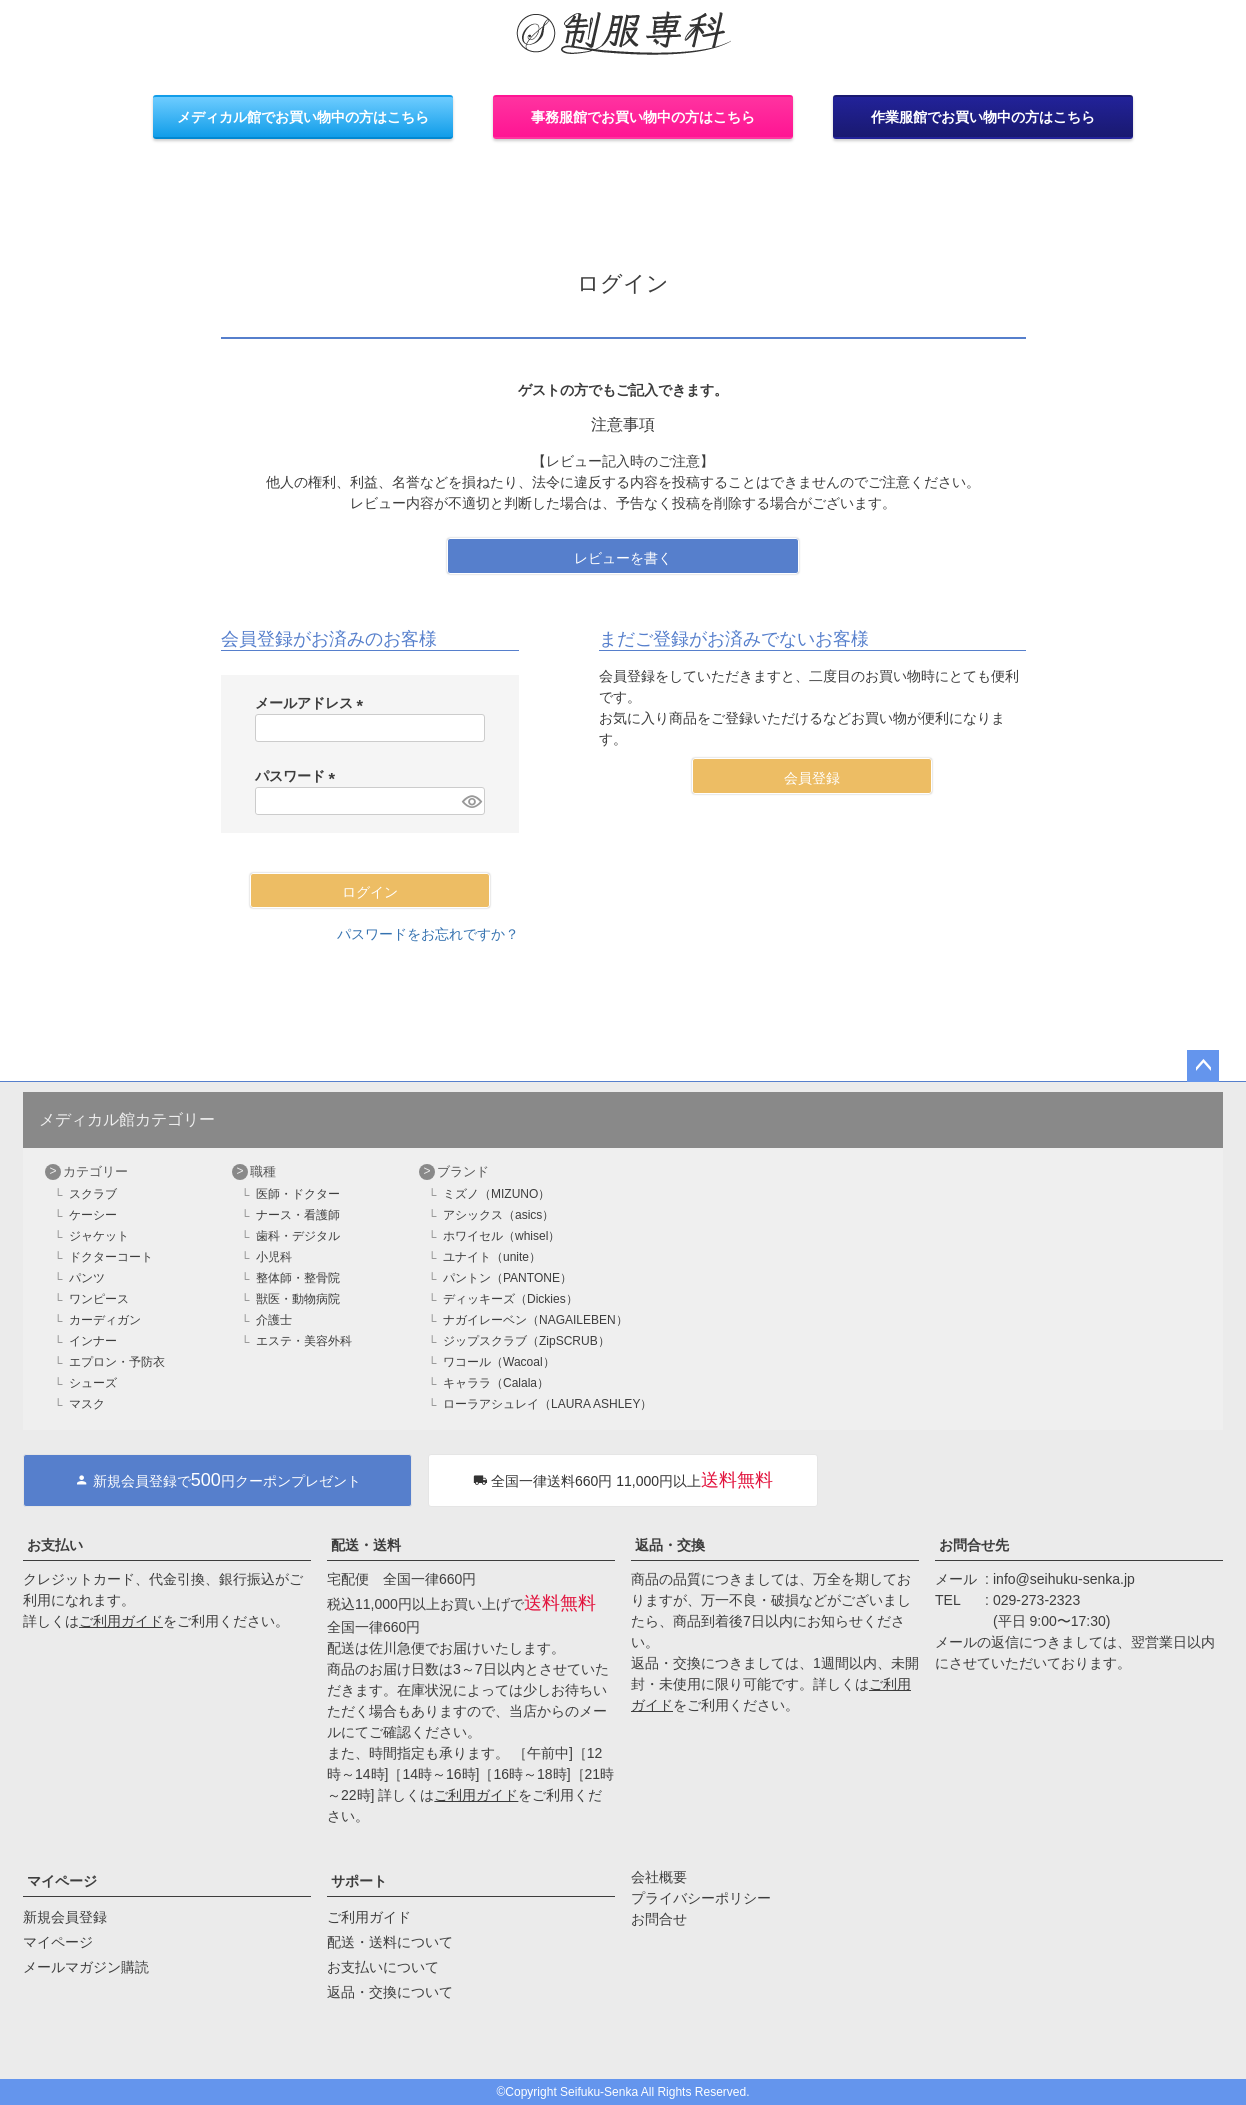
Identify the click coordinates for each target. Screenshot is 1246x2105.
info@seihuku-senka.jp (1064, 1579)
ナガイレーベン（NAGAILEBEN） (535, 1320)
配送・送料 (366, 1545)
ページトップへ (1203, 1066)
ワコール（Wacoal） (499, 1362)
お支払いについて (383, 1967)
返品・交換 (670, 1545)
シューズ (93, 1383)
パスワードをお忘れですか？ (428, 934)
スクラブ (93, 1194)
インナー (93, 1341)
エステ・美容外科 (304, 1341)
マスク (87, 1404)
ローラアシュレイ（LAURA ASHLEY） (547, 1404)
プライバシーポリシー (701, 1898)
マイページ (62, 1881)
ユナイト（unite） (492, 1257)
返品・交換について (390, 1992)
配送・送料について (390, 1942)
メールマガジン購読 (86, 1967)
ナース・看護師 (298, 1215)
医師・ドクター (298, 1194)
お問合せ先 (974, 1545)
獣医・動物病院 (298, 1299)
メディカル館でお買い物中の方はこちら (303, 117)
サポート (359, 1881)
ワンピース (99, 1299)
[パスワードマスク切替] (470, 801)
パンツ (87, 1278)
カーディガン (105, 1320)
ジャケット (99, 1236)
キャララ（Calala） (496, 1383)
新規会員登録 (65, 1917)
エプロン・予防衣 (117, 1362)
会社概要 (659, 1877)
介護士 (274, 1320)
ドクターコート (111, 1257)
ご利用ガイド (121, 1621)
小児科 (274, 1257)
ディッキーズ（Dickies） (510, 1299)
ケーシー (93, 1215)
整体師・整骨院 (298, 1278)
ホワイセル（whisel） (501, 1236)
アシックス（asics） (498, 1215)
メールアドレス (313, 703)
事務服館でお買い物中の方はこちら (643, 117)
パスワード (299, 776)
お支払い (55, 1545)
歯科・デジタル (298, 1236)
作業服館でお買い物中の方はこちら (983, 117)
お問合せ (659, 1919)
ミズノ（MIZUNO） (496, 1194)
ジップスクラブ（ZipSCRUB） (526, 1341)
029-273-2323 (1036, 1600)
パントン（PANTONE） (507, 1278)
